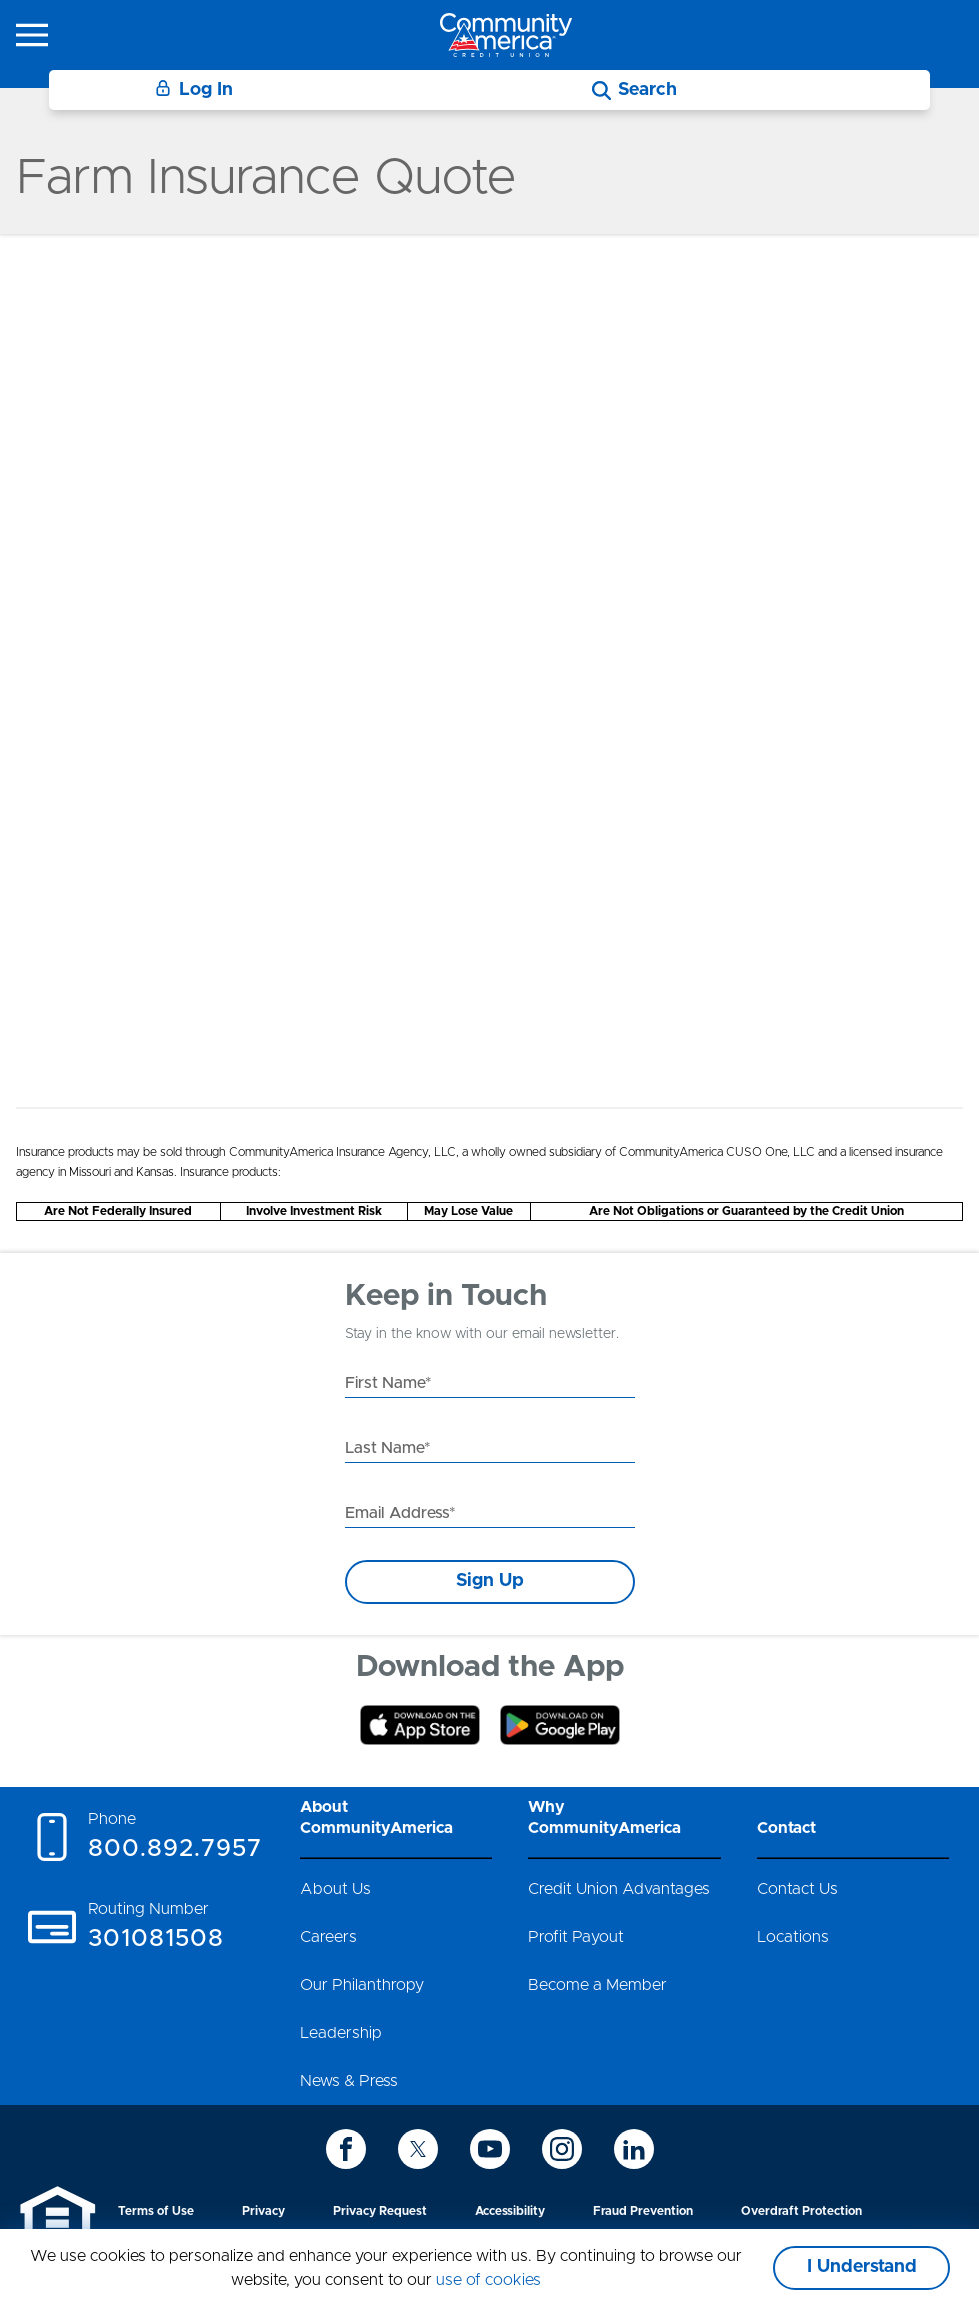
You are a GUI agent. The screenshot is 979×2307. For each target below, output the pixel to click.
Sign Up (490, 1581)
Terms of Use (156, 2211)
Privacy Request (380, 2211)
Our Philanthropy (362, 1985)
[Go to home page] (506, 34)
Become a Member (597, 1985)
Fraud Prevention (643, 2211)
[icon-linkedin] (634, 2149)
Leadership (341, 2033)
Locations (793, 1937)
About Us (335, 1889)
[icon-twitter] (418, 2149)
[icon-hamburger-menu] (32, 35)
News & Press (349, 2081)
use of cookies (488, 2280)
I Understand (862, 2267)
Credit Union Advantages (619, 1889)
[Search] (634, 90)
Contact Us (797, 1889)
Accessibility (510, 2211)
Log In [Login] (194, 89)
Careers (328, 1937)
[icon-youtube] (490, 2149)
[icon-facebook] (346, 2149)
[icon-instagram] (562, 2149)
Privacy (263, 2211)
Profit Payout (576, 1937)
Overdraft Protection (801, 2211)
